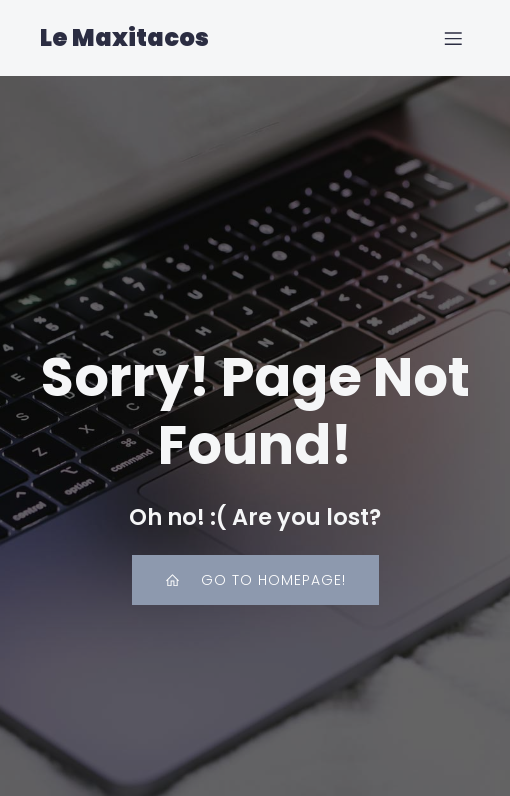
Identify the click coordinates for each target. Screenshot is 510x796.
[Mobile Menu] (453, 38)
